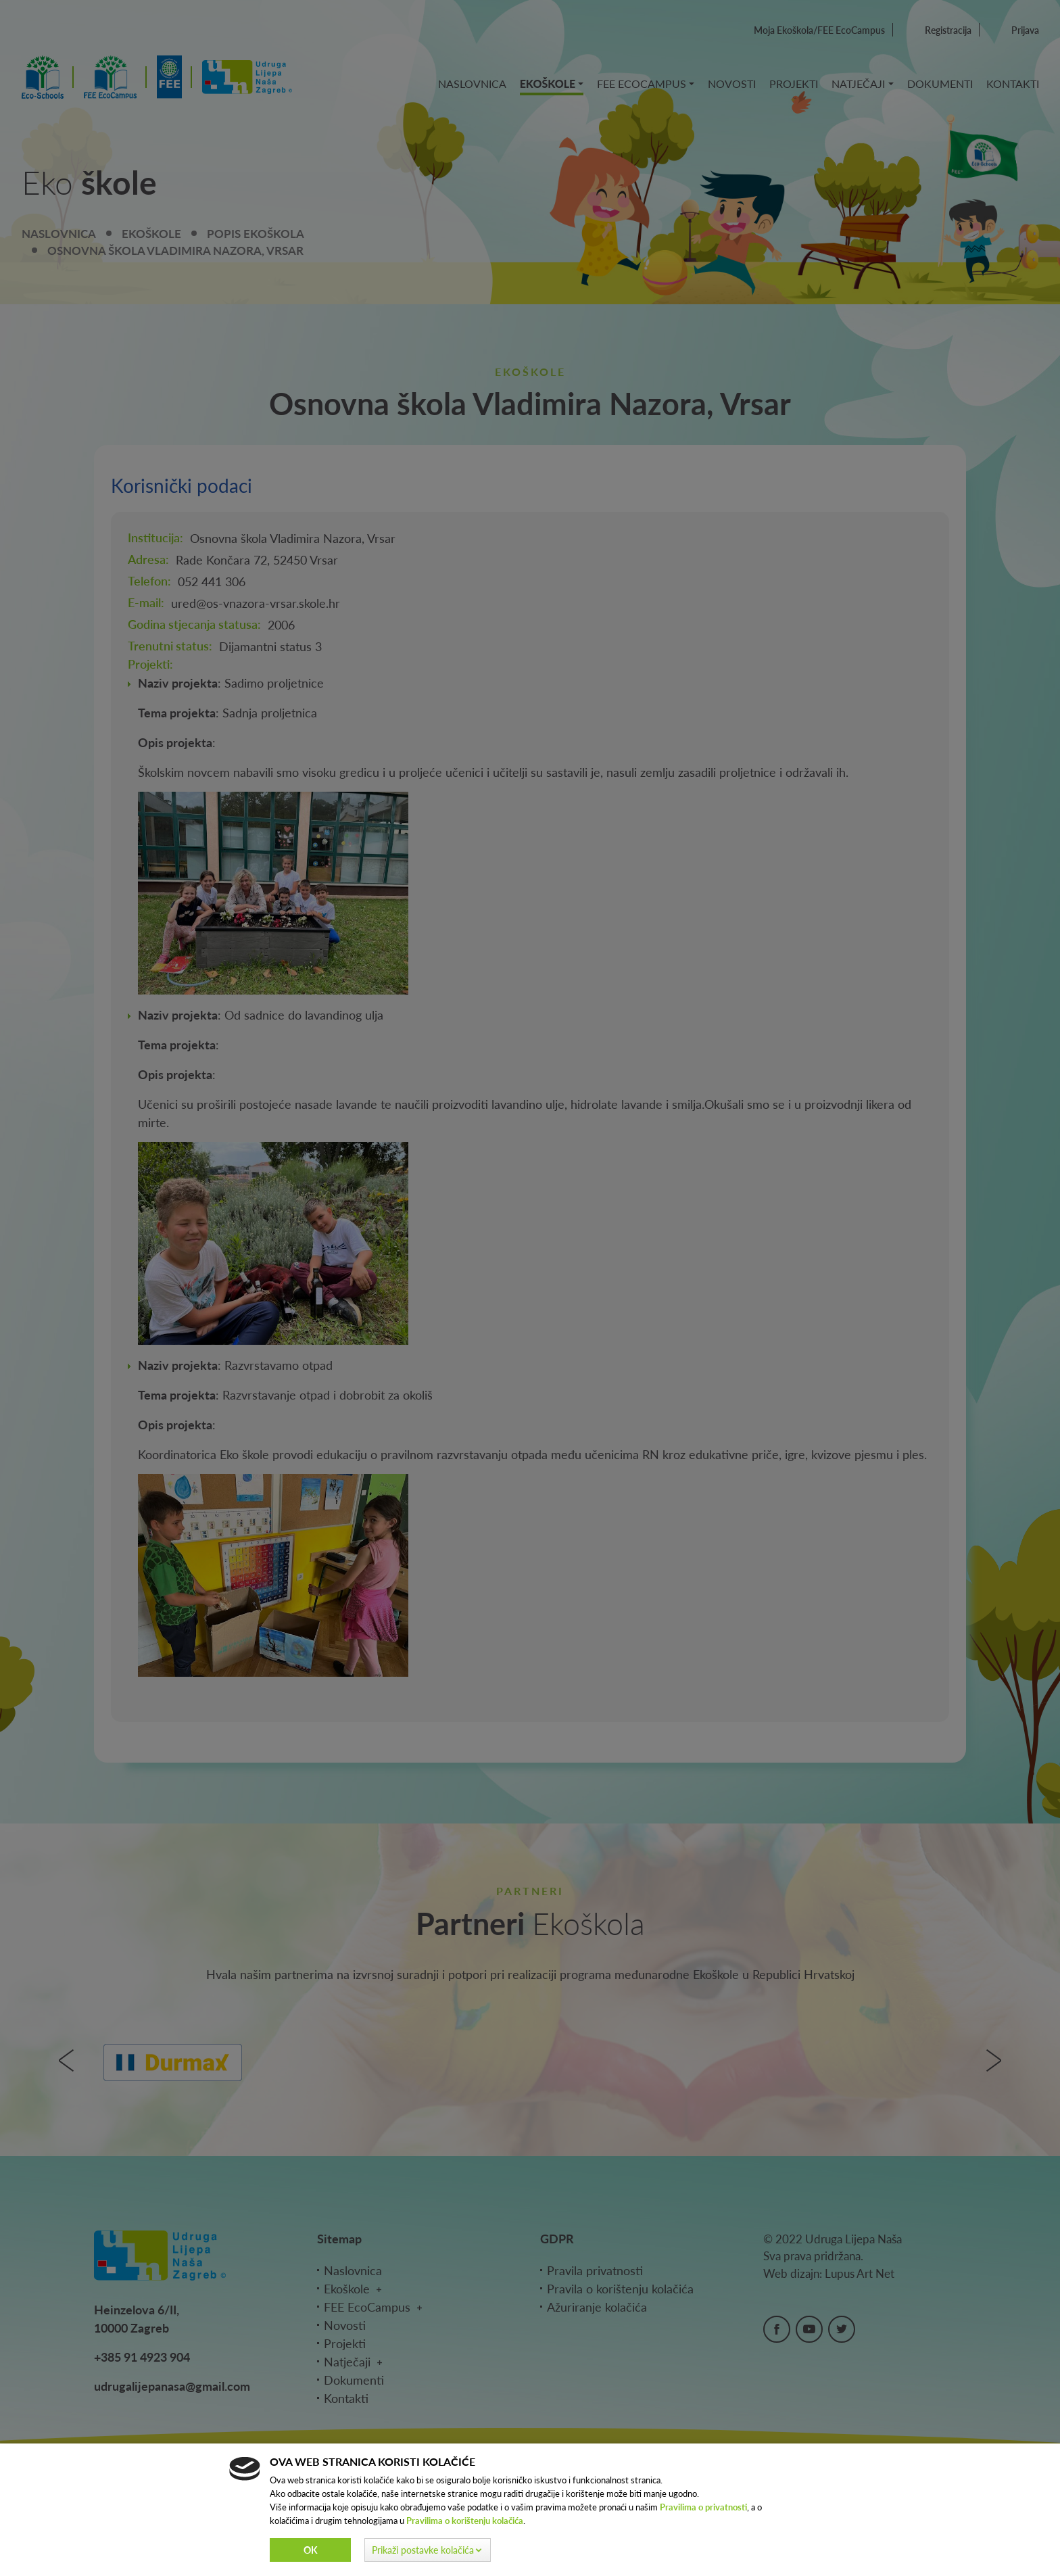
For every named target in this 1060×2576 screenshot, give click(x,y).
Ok (311, 2550)
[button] (427, 2550)
